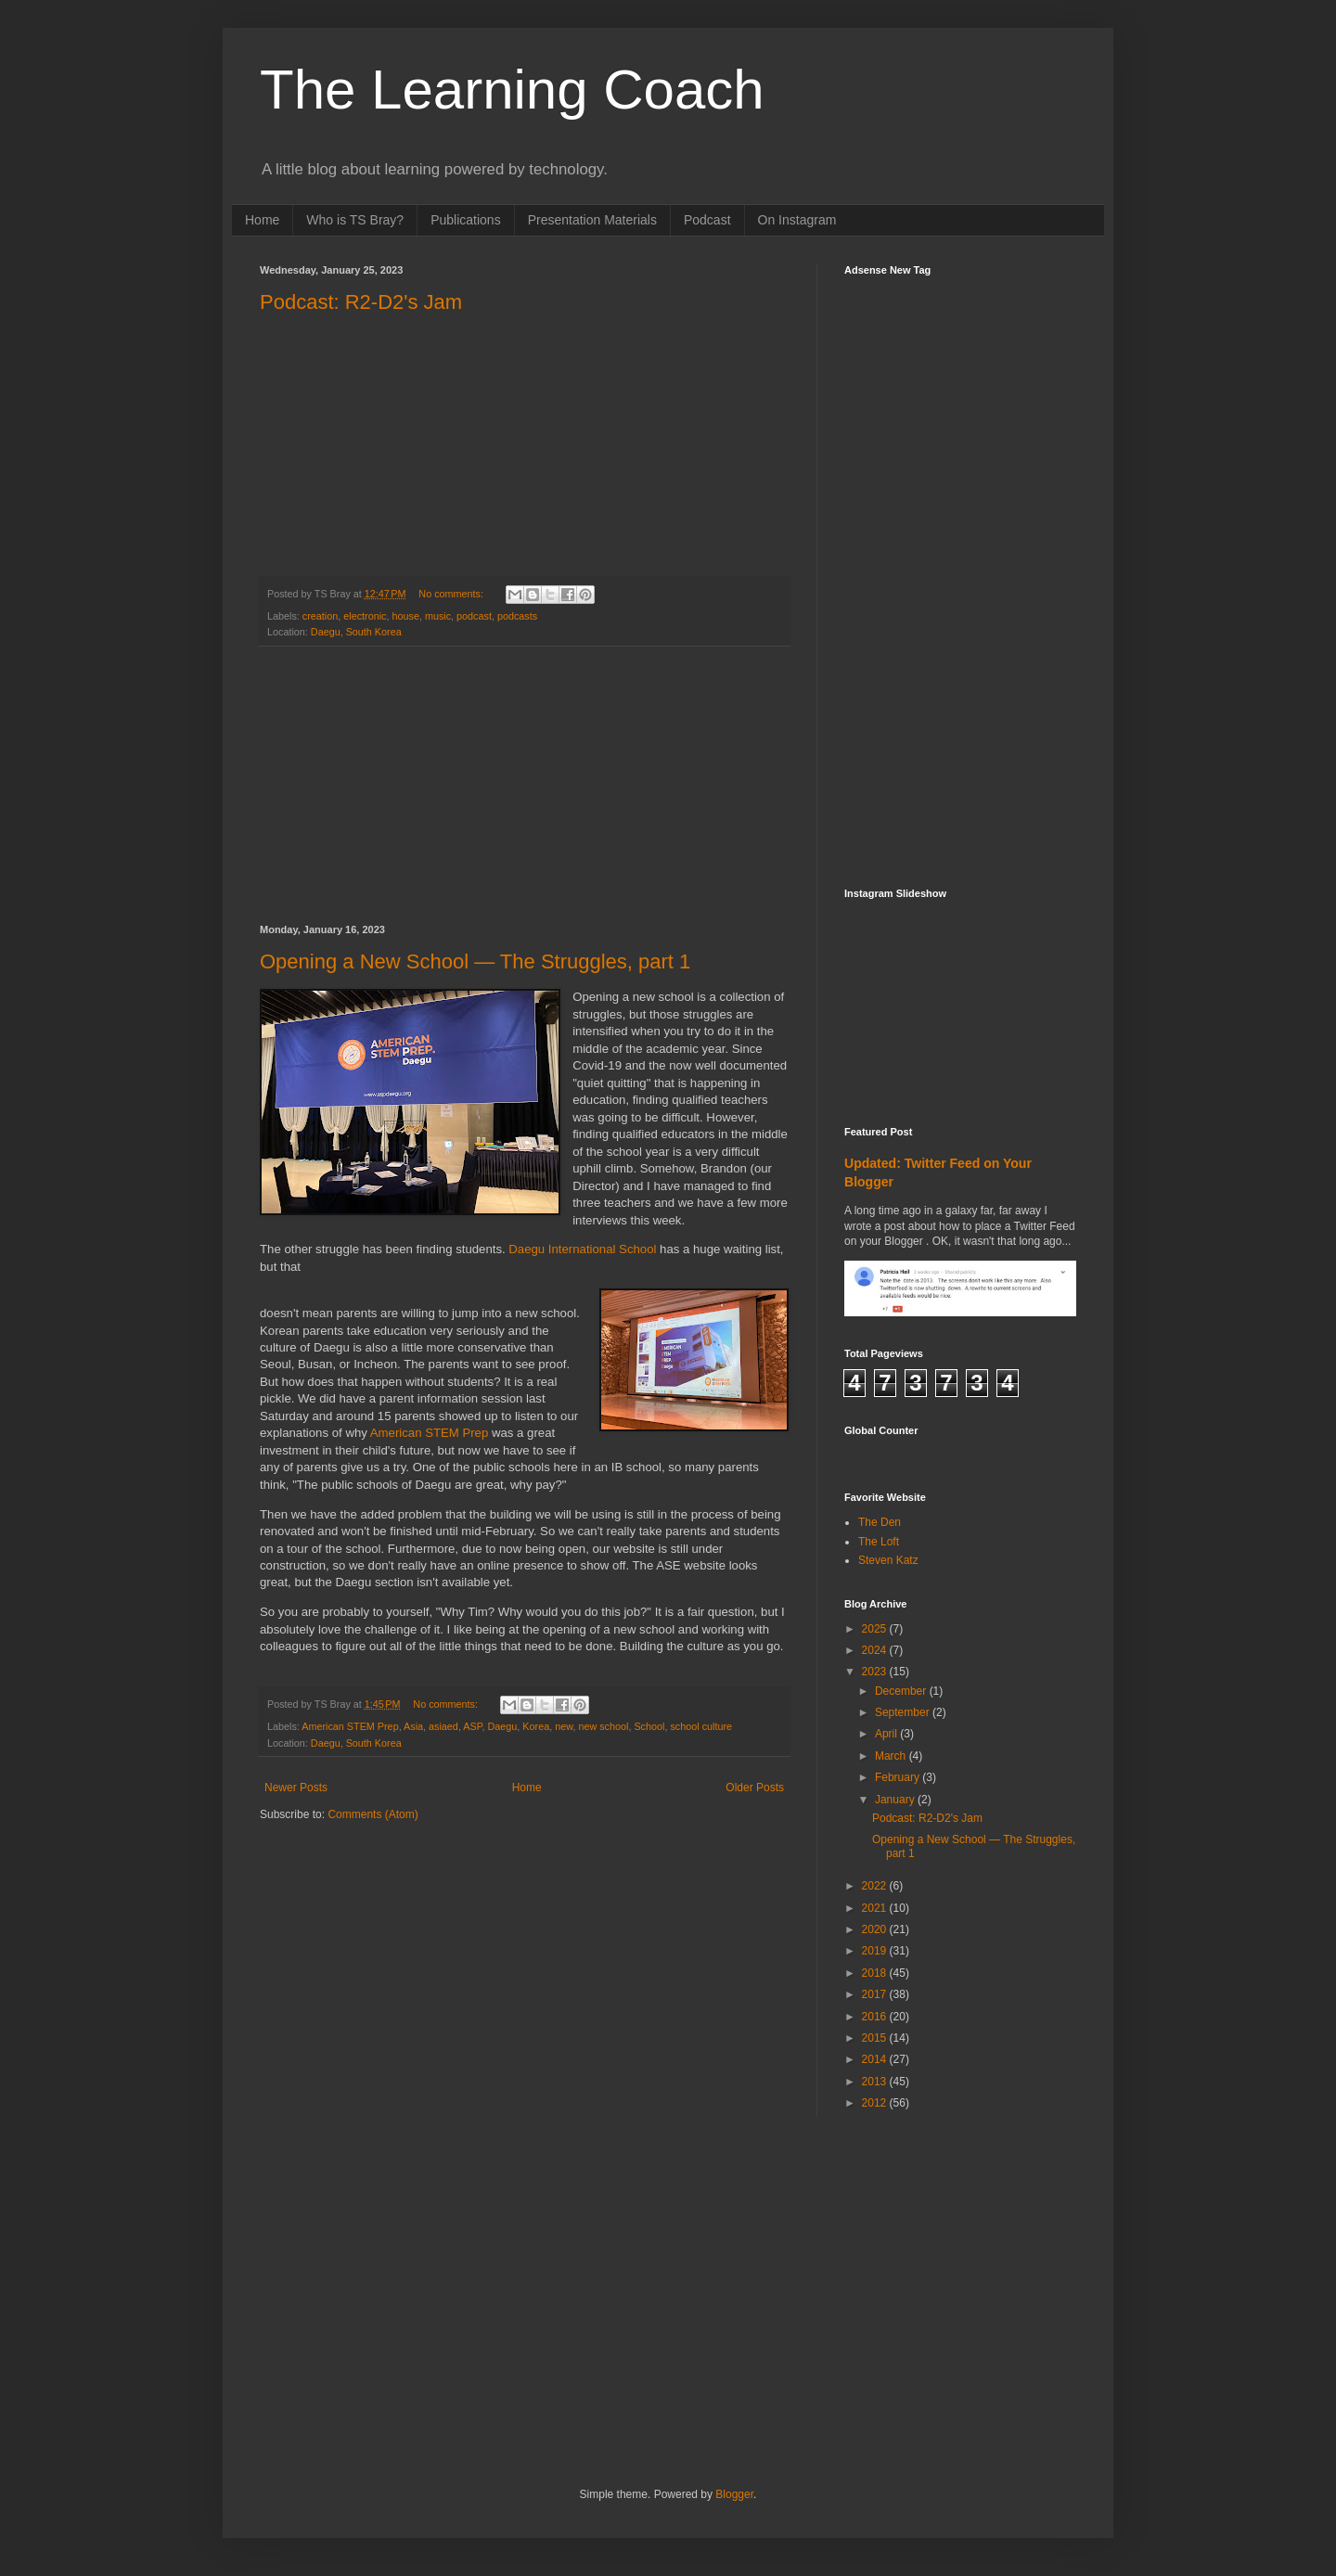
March (892, 1755)
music (438, 616)
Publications (465, 219)
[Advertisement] (524, 786)
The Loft (878, 1541)
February (898, 1777)
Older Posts (755, 1787)
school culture (701, 1726)
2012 (876, 2102)
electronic (364, 616)
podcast (474, 616)
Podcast (707, 219)
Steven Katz (888, 1560)
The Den (879, 1522)
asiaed (443, 1726)
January (896, 1799)
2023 (876, 1671)
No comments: (452, 593)
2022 (876, 1885)
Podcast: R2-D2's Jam (361, 302)
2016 (876, 2016)
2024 (876, 1650)
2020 (876, 1929)
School (649, 1726)
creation (320, 616)
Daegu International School (582, 1249)
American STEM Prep (429, 1433)
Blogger (734, 2494)
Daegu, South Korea (356, 631)
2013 (876, 2081)
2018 (876, 1973)
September (903, 1712)
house (405, 616)
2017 (876, 1994)
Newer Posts (296, 1787)
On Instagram (797, 219)
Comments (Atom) (373, 1814)
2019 (876, 1950)
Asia (413, 1726)
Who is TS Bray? (355, 219)
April (887, 1733)
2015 (876, 2037)
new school (603, 1726)
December (902, 1691)
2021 (876, 1908)
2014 (876, 2059)
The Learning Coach (512, 89)
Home (262, 219)
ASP (472, 1726)
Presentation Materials (592, 219)
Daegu (503, 1726)
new (563, 1726)
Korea (535, 1726)
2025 (876, 1628)
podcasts (517, 616)
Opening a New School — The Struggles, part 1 (475, 961)
